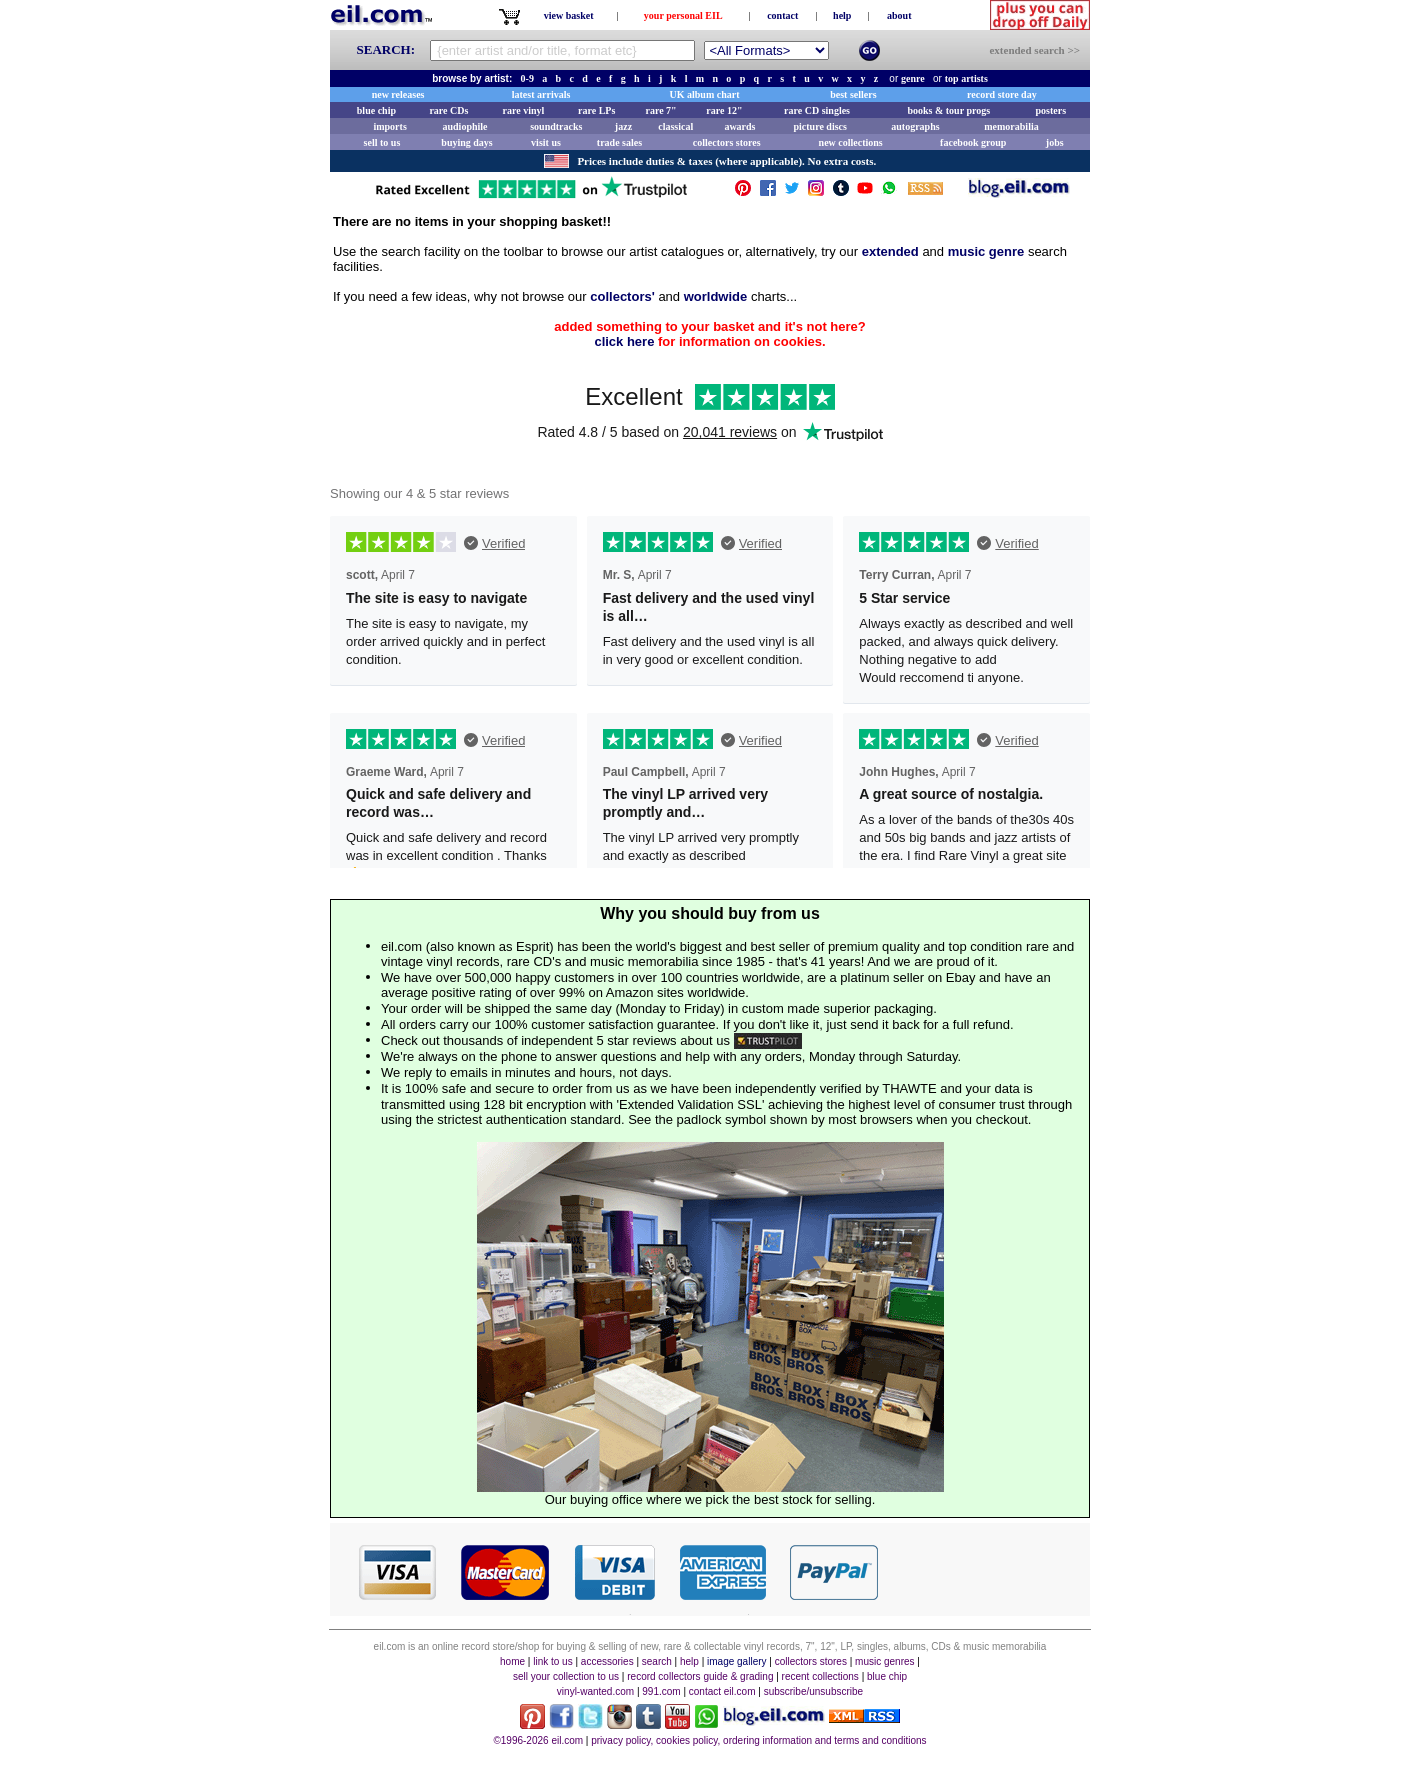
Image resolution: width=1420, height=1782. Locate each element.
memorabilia (1011, 126)
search (657, 1661)
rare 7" (660, 110)
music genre (986, 251)
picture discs (819, 126)
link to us (552, 1661)
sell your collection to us (566, 1676)
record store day (1002, 94)
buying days (466, 142)
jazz (623, 126)
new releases (398, 94)
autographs (915, 126)
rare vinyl (524, 110)
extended (890, 251)
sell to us (382, 142)
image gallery (736, 1661)
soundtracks (556, 126)
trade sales (619, 142)
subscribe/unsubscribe (814, 1691)
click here (624, 341)
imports (389, 126)
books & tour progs (948, 110)
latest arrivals (541, 94)
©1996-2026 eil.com (538, 1740)
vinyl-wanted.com (595, 1691)
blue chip (376, 110)
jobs (1055, 142)
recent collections (820, 1676)
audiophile (465, 126)
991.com (661, 1691)
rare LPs (596, 110)
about (899, 15)
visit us (546, 142)
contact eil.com (722, 1691)
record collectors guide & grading (700, 1676)
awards (739, 126)
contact (782, 15)
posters (1050, 110)
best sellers (853, 94)
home (512, 1661)
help (842, 15)
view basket (569, 15)
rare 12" (724, 110)
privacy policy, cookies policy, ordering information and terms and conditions (758, 1740)
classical (675, 126)
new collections (851, 142)
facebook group (973, 142)
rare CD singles (817, 110)
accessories (607, 1661)
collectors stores (727, 142)
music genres (884, 1661)
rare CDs (448, 110)
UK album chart (705, 94)
